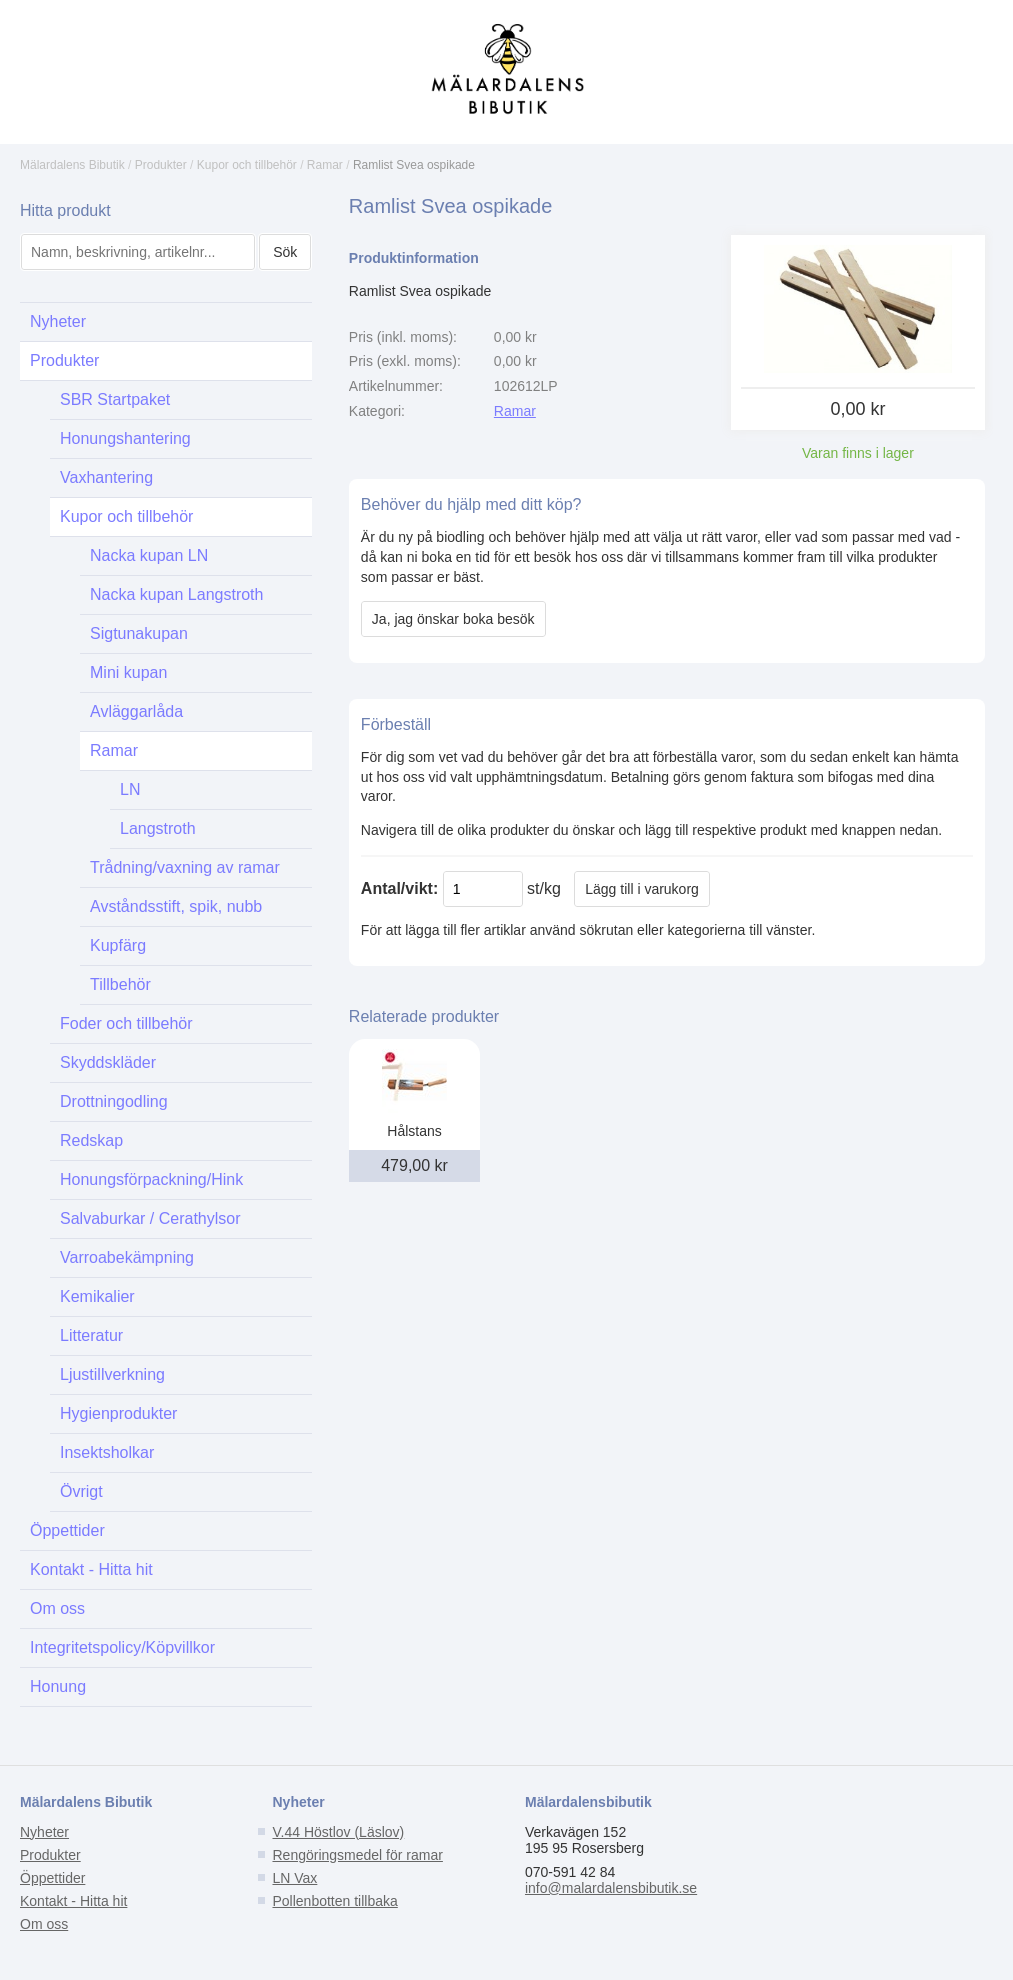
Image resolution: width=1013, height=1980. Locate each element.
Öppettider (67, 1530)
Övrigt (81, 1491)
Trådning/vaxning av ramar (185, 867)
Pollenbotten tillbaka (334, 1901)
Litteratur (91, 1335)
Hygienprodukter (118, 1413)
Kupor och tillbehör (247, 165)
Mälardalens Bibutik (72, 165)
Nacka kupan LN (149, 555)
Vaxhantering (106, 477)
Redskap (91, 1140)
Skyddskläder (108, 1062)
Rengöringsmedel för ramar (357, 1855)
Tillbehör (120, 984)
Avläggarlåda (136, 711)
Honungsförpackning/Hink (151, 1179)
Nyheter (58, 321)
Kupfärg (118, 945)
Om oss (57, 1608)
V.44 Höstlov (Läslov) (338, 1832)
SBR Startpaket (115, 399)
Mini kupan (128, 672)
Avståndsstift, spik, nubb (176, 906)
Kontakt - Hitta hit (91, 1569)
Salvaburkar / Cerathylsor (150, 1218)
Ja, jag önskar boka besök (453, 619)
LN (130, 789)
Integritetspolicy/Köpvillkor (122, 1647)
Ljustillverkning (112, 1374)
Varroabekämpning (127, 1257)
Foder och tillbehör (126, 1023)
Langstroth (158, 828)
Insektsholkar (107, 1452)
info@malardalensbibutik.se (611, 1888)
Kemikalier (97, 1296)
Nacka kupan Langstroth (176, 594)
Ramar (325, 165)
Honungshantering (125, 438)
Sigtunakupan (139, 633)
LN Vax (294, 1878)
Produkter (161, 165)
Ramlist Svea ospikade (414, 165)
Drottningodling (114, 1101)
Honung (58, 1686)
